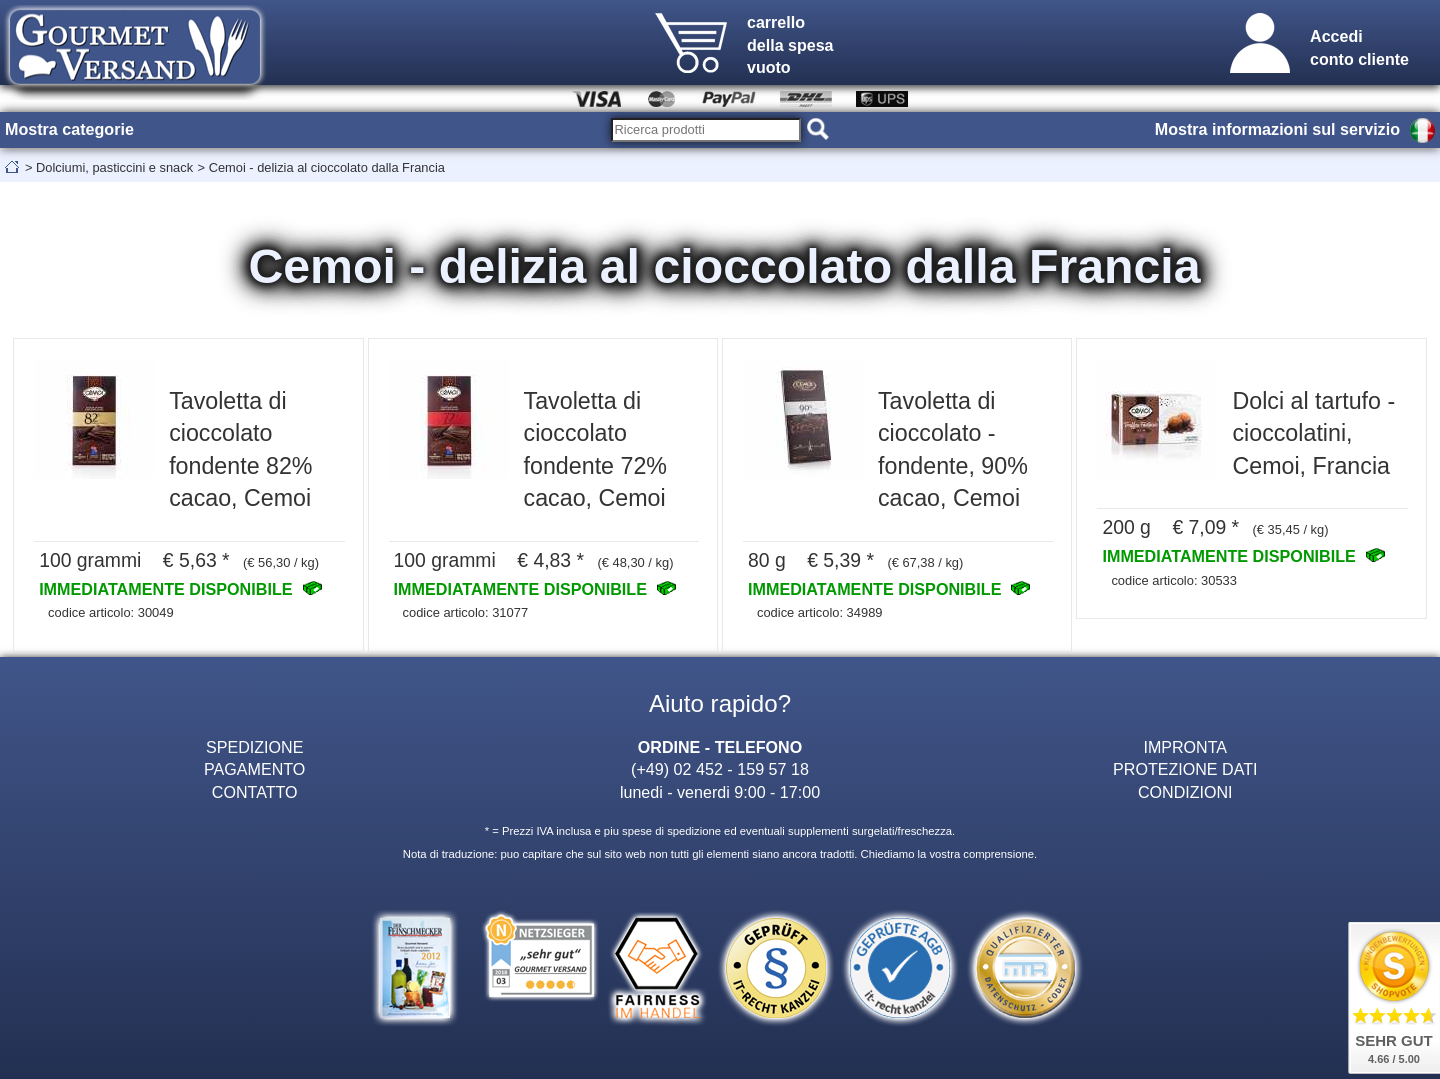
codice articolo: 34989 (820, 612)
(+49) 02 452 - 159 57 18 (720, 769)
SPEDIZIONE (254, 747)
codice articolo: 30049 (111, 612)
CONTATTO (255, 792)
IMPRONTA (1185, 747)
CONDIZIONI (1185, 792)
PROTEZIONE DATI (1185, 769)
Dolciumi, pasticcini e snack (114, 167)
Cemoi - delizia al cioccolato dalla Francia (327, 167)
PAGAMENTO (254, 769)
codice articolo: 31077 (466, 612)
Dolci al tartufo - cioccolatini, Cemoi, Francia (1313, 433)
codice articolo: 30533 (1174, 580)
